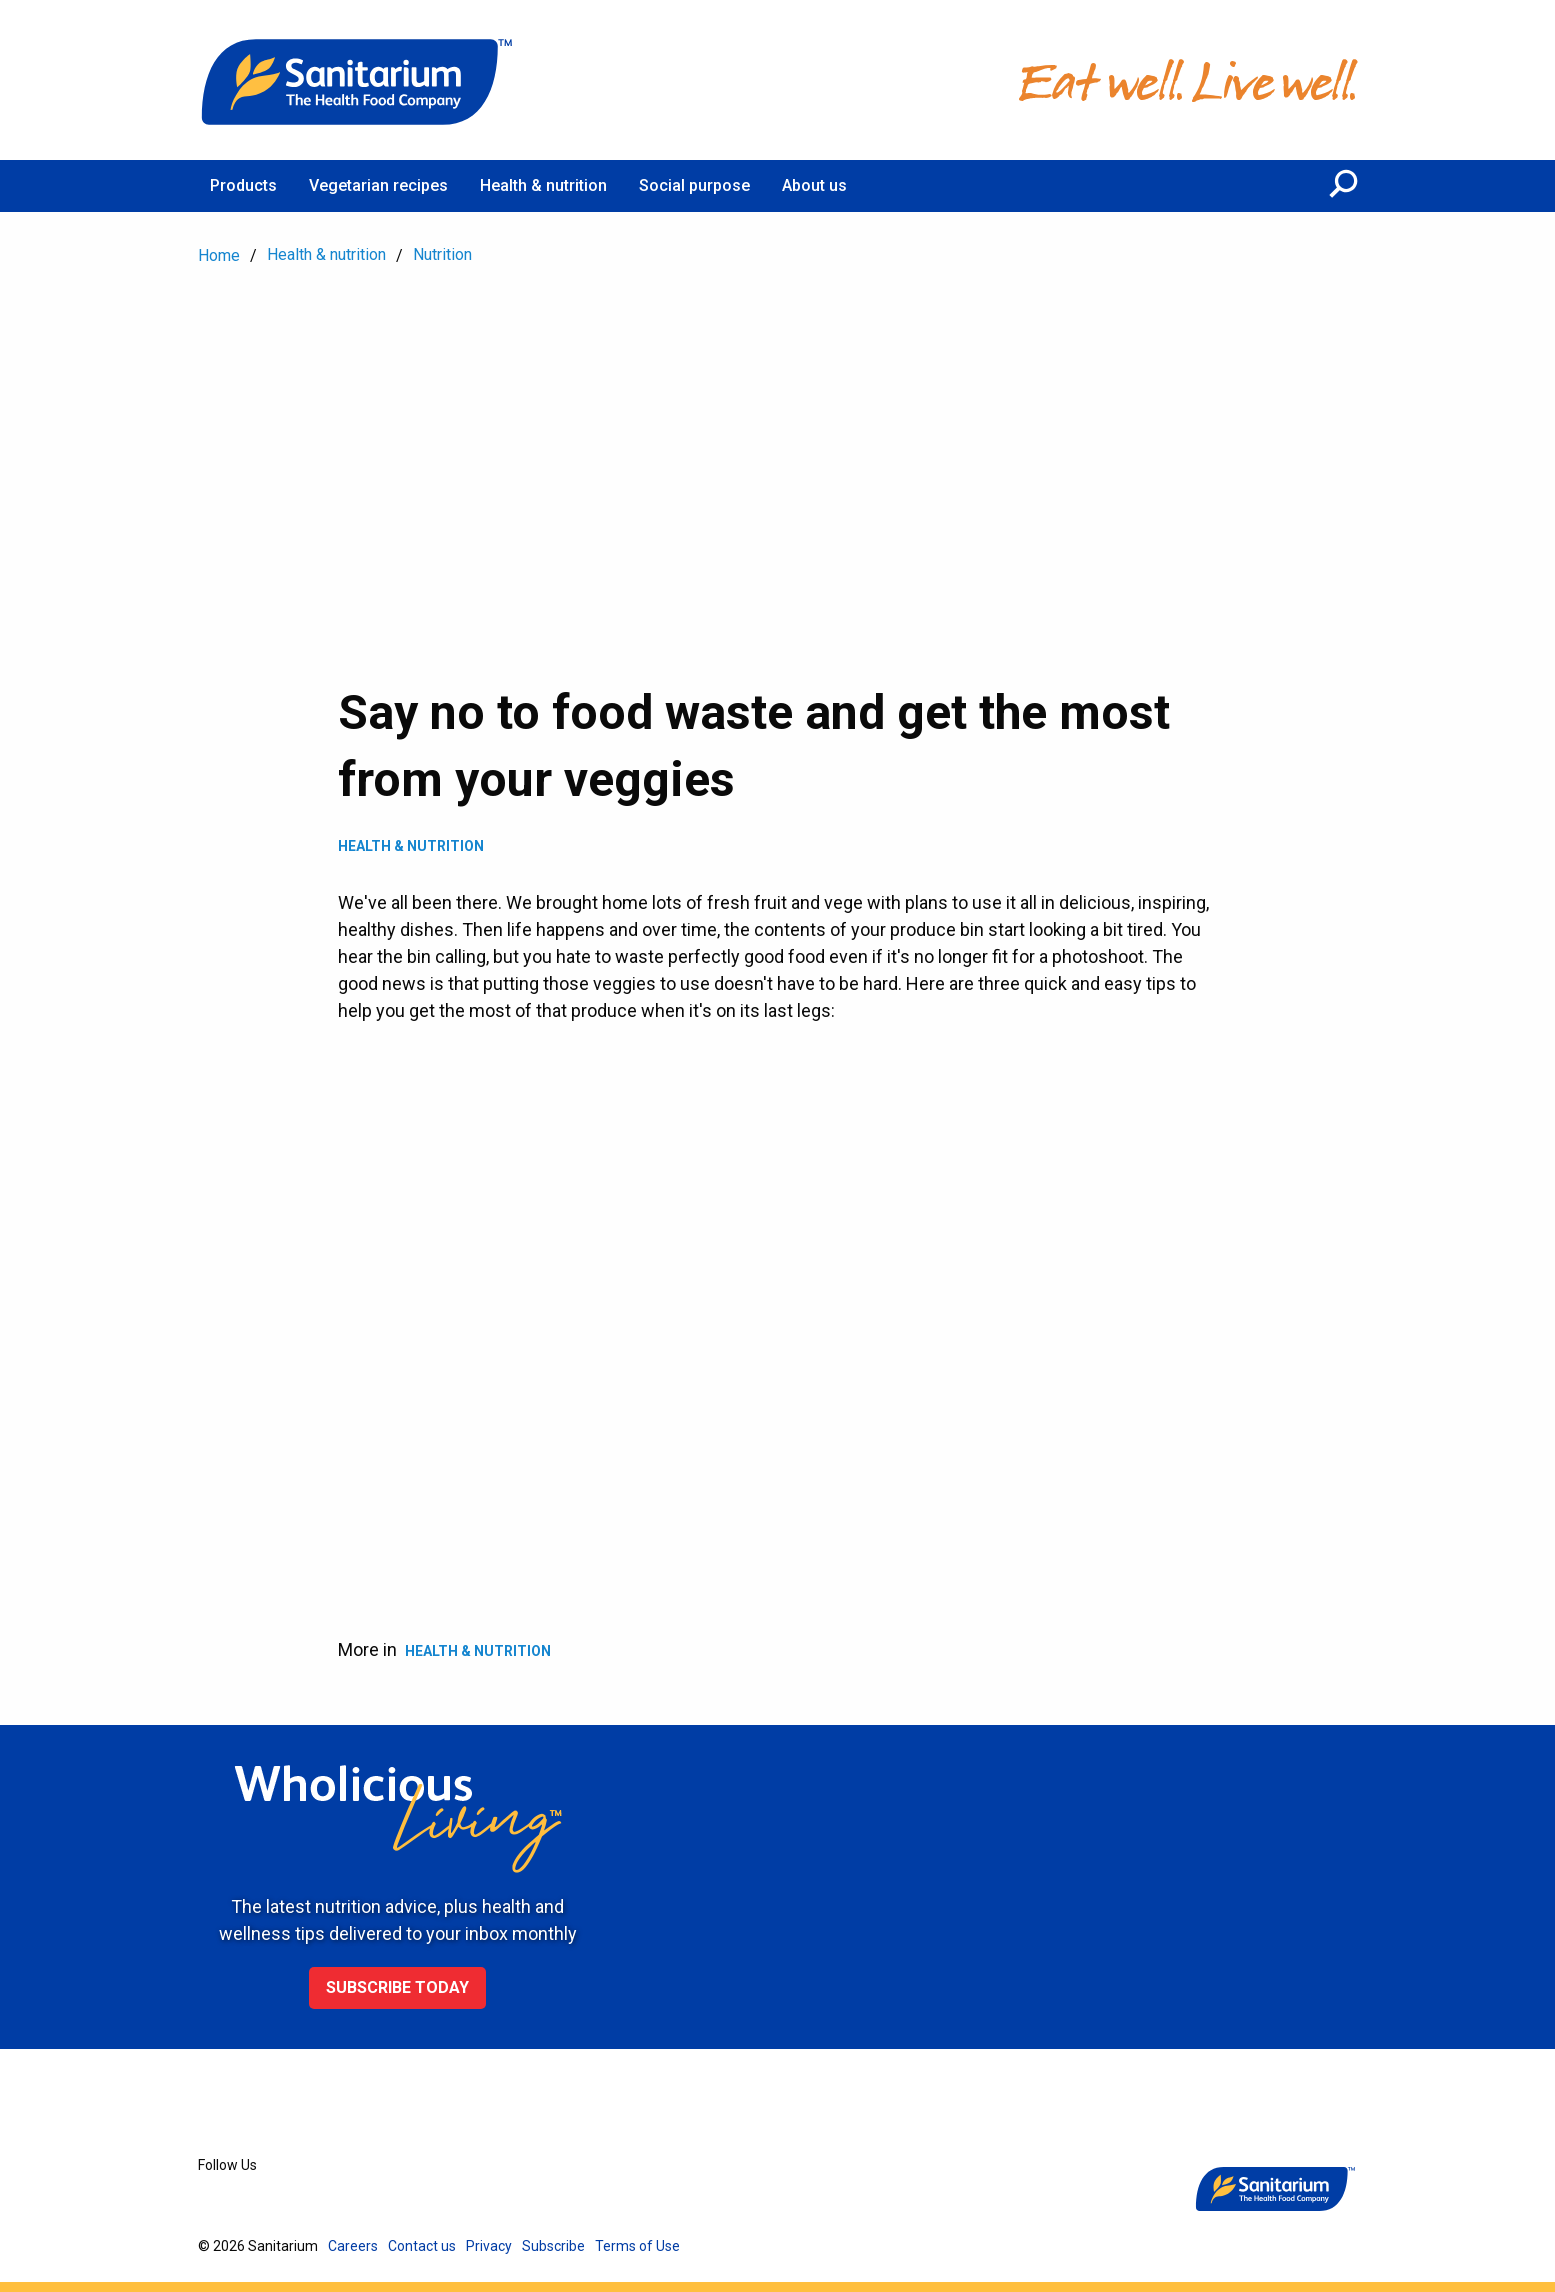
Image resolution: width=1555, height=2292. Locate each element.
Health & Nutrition (411, 846)
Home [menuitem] (219, 255)
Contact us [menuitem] (422, 2246)
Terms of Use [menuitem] (637, 2246)
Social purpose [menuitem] (694, 185)
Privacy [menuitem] (489, 2246)
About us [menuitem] (814, 185)
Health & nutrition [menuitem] (543, 185)
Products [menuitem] (243, 185)
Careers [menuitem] (353, 2246)
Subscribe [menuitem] (553, 2246)
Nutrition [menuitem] (442, 254)
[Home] (358, 80)
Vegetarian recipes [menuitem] (378, 185)
